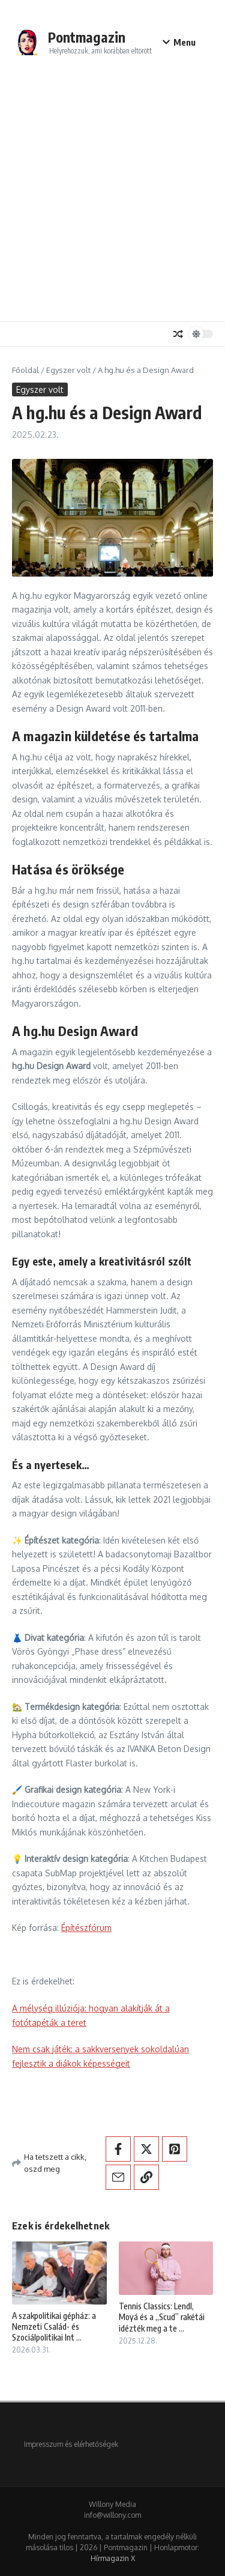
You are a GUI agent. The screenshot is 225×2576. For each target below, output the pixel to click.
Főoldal (25, 370)
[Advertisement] (112, 196)
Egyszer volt (68, 370)
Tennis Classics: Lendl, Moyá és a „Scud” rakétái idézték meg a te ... (162, 2317)
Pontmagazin (86, 37)
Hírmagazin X (113, 2558)
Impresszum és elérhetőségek (71, 2444)
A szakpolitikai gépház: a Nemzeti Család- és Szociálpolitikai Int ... (54, 2326)
